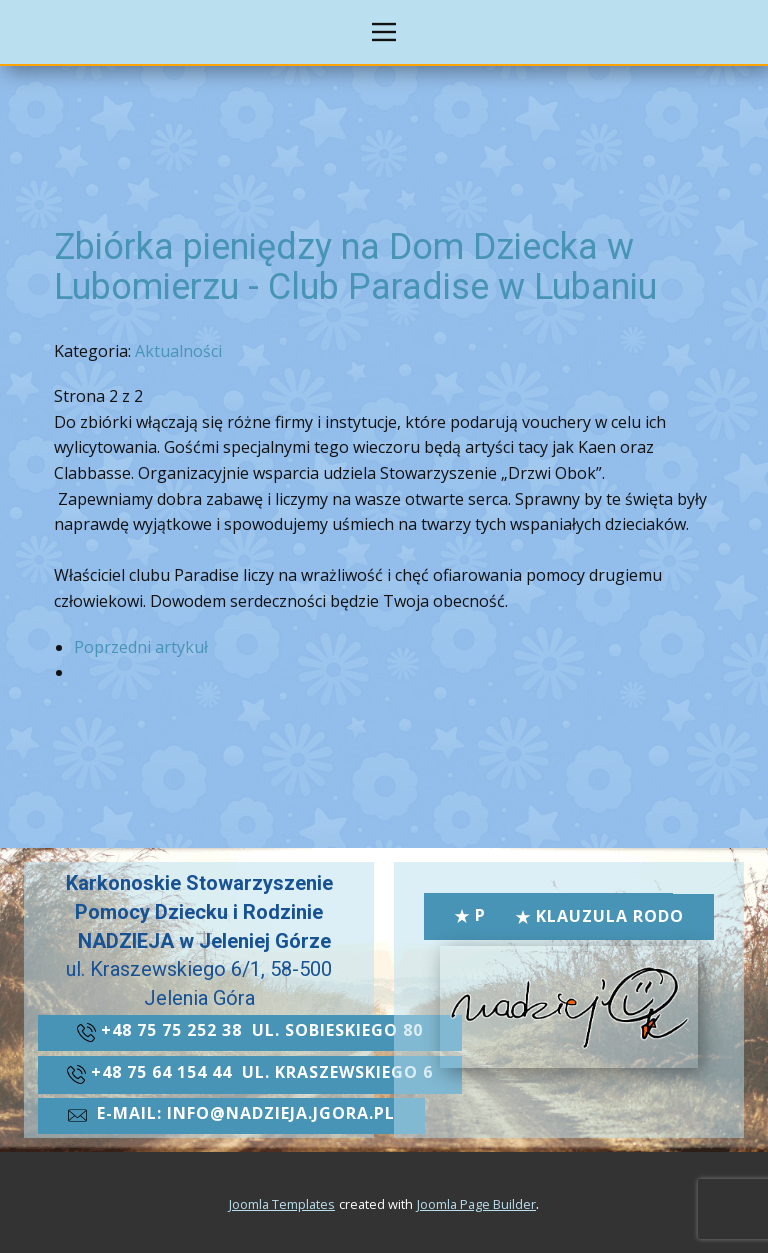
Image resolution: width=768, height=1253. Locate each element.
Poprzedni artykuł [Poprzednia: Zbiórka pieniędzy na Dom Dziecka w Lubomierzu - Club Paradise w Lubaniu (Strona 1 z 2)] (141, 647)
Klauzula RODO (599, 916)
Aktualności (178, 351)
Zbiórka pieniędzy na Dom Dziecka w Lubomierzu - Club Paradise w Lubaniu (355, 267)
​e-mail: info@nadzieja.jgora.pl (231, 1115)
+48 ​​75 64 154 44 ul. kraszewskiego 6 (250, 1074)
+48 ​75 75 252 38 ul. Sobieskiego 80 (250, 1032)
